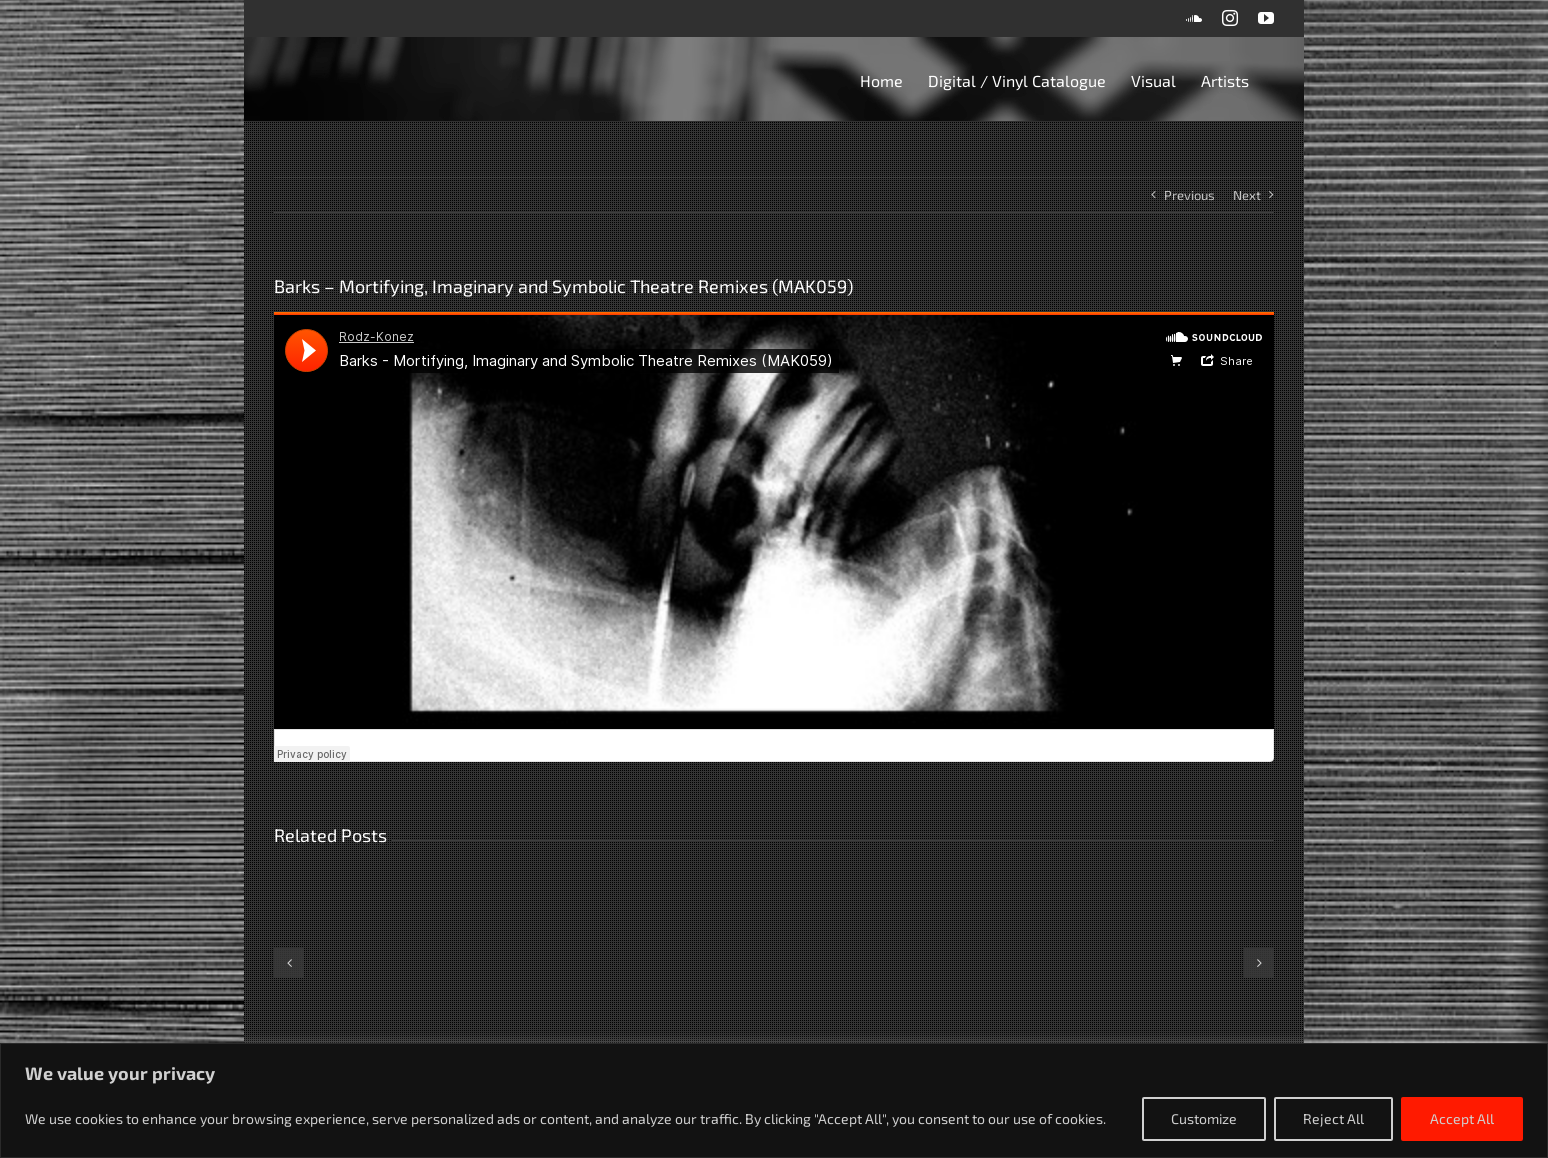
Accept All (1462, 1118)
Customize (1204, 1118)
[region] (774, 1100)
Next (1247, 195)
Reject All (1333, 1118)
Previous (1189, 195)
